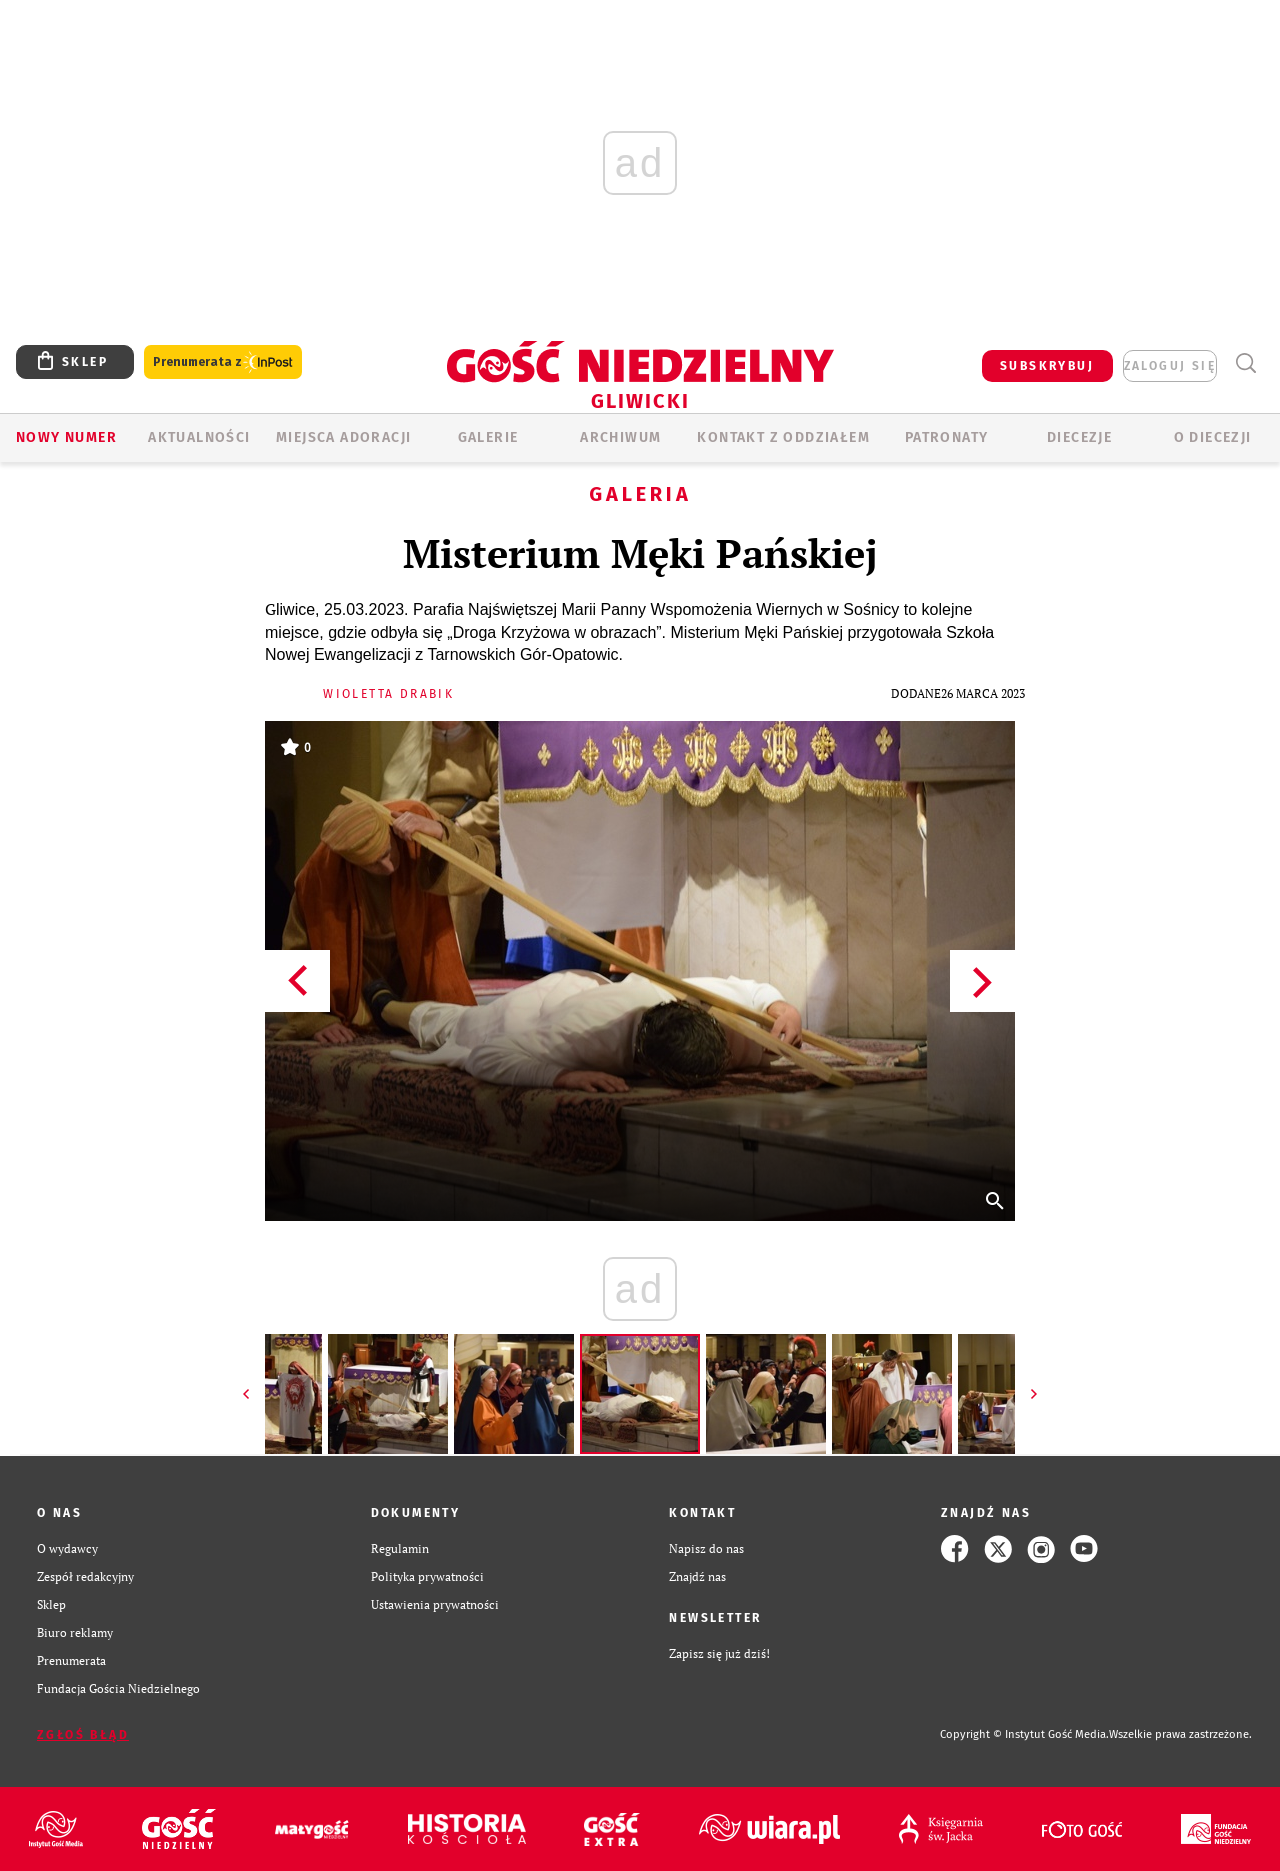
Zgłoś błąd (83, 1735)
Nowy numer (66, 437)
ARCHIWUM (620, 437)
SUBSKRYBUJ (1047, 366)
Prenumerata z (223, 362)
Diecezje (1079, 437)
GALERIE (488, 437)
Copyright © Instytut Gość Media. (1024, 1734)
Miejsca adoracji (343, 437)
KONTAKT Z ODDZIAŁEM (783, 437)
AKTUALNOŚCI (199, 437)
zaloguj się (1170, 366)
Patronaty (947, 437)
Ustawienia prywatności (435, 1604)
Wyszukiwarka (1245, 363)
